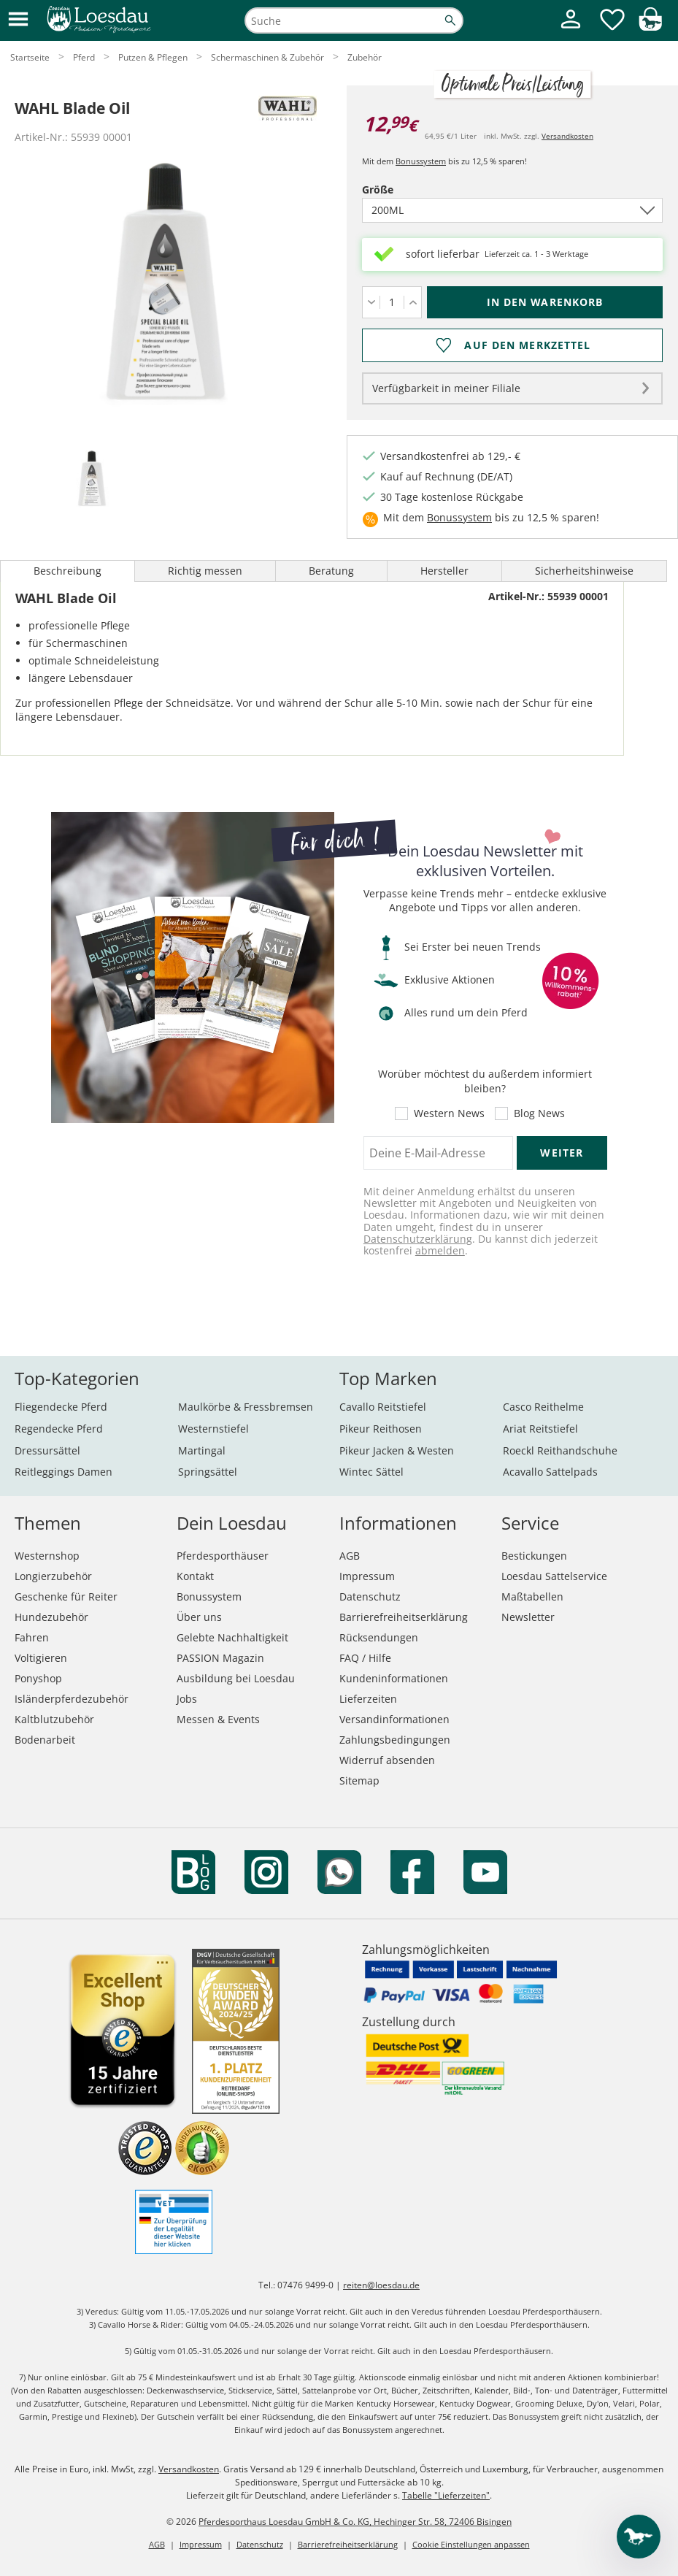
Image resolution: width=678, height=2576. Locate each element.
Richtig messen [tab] (205, 571)
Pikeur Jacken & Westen (396, 1450)
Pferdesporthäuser (223, 1556)
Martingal (202, 1450)
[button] (18, 20)
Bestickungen (534, 1556)
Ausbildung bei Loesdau (236, 1678)
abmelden (440, 1250)
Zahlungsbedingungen (394, 1740)
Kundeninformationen (393, 1678)
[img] (650, 27)
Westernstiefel (213, 1428)
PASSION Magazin (220, 1658)
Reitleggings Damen (63, 1472)
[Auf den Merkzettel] (512, 345)
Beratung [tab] (331, 571)
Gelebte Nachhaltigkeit (232, 1637)
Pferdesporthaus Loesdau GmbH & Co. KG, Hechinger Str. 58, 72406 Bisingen (355, 2521)
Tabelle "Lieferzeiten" (446, 2495)
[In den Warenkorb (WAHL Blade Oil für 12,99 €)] (545, 302)
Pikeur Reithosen (380, 1428)
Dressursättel (47, 1450)
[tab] (91, 480)
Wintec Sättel (371, 1472)
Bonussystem (421, 161)
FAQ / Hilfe (365, 1658)
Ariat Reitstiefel (540, 1428)
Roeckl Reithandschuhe (560, 1450)
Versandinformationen (394, 1719)
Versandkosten (567, 136)
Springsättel (207, 1472)
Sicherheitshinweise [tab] (584, 571)
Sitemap (359, 1780)
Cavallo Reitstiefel (382, 1407)
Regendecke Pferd (59, 1428)
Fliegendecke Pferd (61, 1407)
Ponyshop (38, 1678)
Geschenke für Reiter (66, 1596)
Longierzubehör (53, 1576)
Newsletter (528, 1617)
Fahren (32, 1637)
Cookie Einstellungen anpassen (471, 2544)
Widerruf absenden (387, 1760)
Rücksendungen (378, 1637)
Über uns (199, 1617)
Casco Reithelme (543, 1407)
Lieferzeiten (368, 1699)
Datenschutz (370, 1596)
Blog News (539, 1113)
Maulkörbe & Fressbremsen (245, 1407)
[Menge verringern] (371, 302)
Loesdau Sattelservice (554, 1576)
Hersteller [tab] (444, 571)
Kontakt (195, 1576)
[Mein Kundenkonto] (570, 30)
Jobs (187, 1699)
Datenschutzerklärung (417, 1239)
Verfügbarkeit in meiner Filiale (446, 388)
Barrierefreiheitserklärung (403, 1617)
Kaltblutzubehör (54, 1719)
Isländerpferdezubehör (71, 1699)
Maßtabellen (532, 1596)
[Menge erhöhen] (412, 302)
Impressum (367, 1576)
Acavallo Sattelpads (550, 1472)
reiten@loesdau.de (381, 2285)
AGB (349, 1556)
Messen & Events (218, 1719)
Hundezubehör (51, 1617)
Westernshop (47, 1556)
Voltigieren (41, 1658)
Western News (449, 1113)
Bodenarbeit (45, 1740)
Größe (403, 189)
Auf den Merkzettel (527, 345)
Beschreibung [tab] (67, 571)
